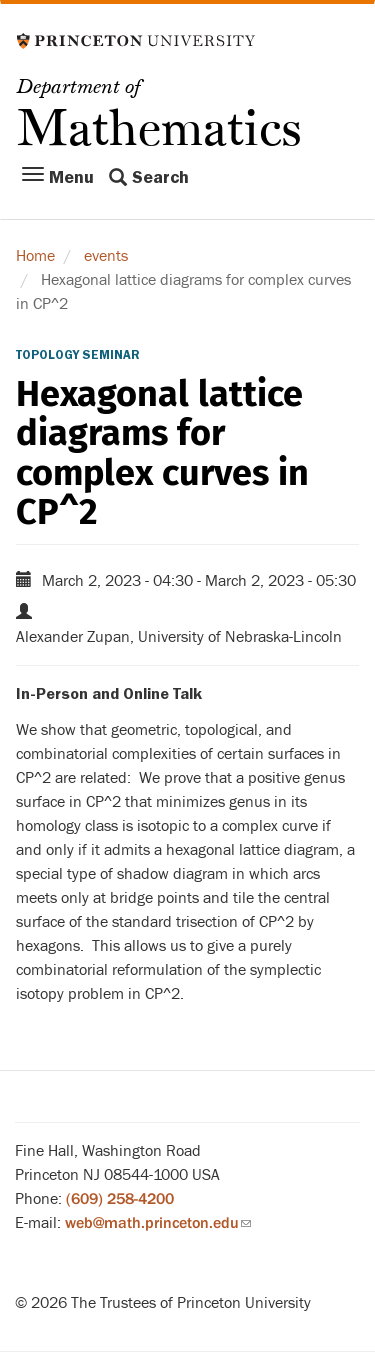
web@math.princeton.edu (158, 1223)
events (106, 256)
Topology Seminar (78, 355)
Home (35, 256)
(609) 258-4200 (120, 1199)
